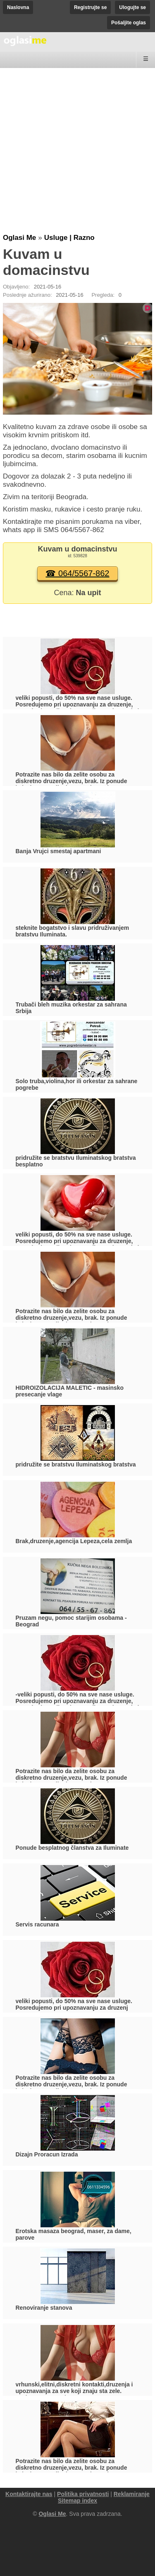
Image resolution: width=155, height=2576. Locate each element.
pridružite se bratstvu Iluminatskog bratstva (76, 1464)
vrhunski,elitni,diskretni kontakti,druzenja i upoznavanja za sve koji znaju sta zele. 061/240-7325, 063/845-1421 (74, 2391)
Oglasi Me (19, 238)
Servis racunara (37, 1924)
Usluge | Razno (69, 238)
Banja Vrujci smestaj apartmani (58, 851)
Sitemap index (77, 2500)
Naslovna (18, 7)
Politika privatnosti (83, 2494)
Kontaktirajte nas (28, 2494)
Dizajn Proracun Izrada (47, 2154)
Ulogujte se (132, 7)
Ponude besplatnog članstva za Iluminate (72, 1847)
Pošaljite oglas (128, 23)
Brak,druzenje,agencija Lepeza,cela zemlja (74, 1541)
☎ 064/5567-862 (77, 573)
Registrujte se (90, 7)
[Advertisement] (77, 152)
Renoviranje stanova (44, 2307)
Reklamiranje (132, 2494)
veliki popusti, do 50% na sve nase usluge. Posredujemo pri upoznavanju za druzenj (74, 2004)
